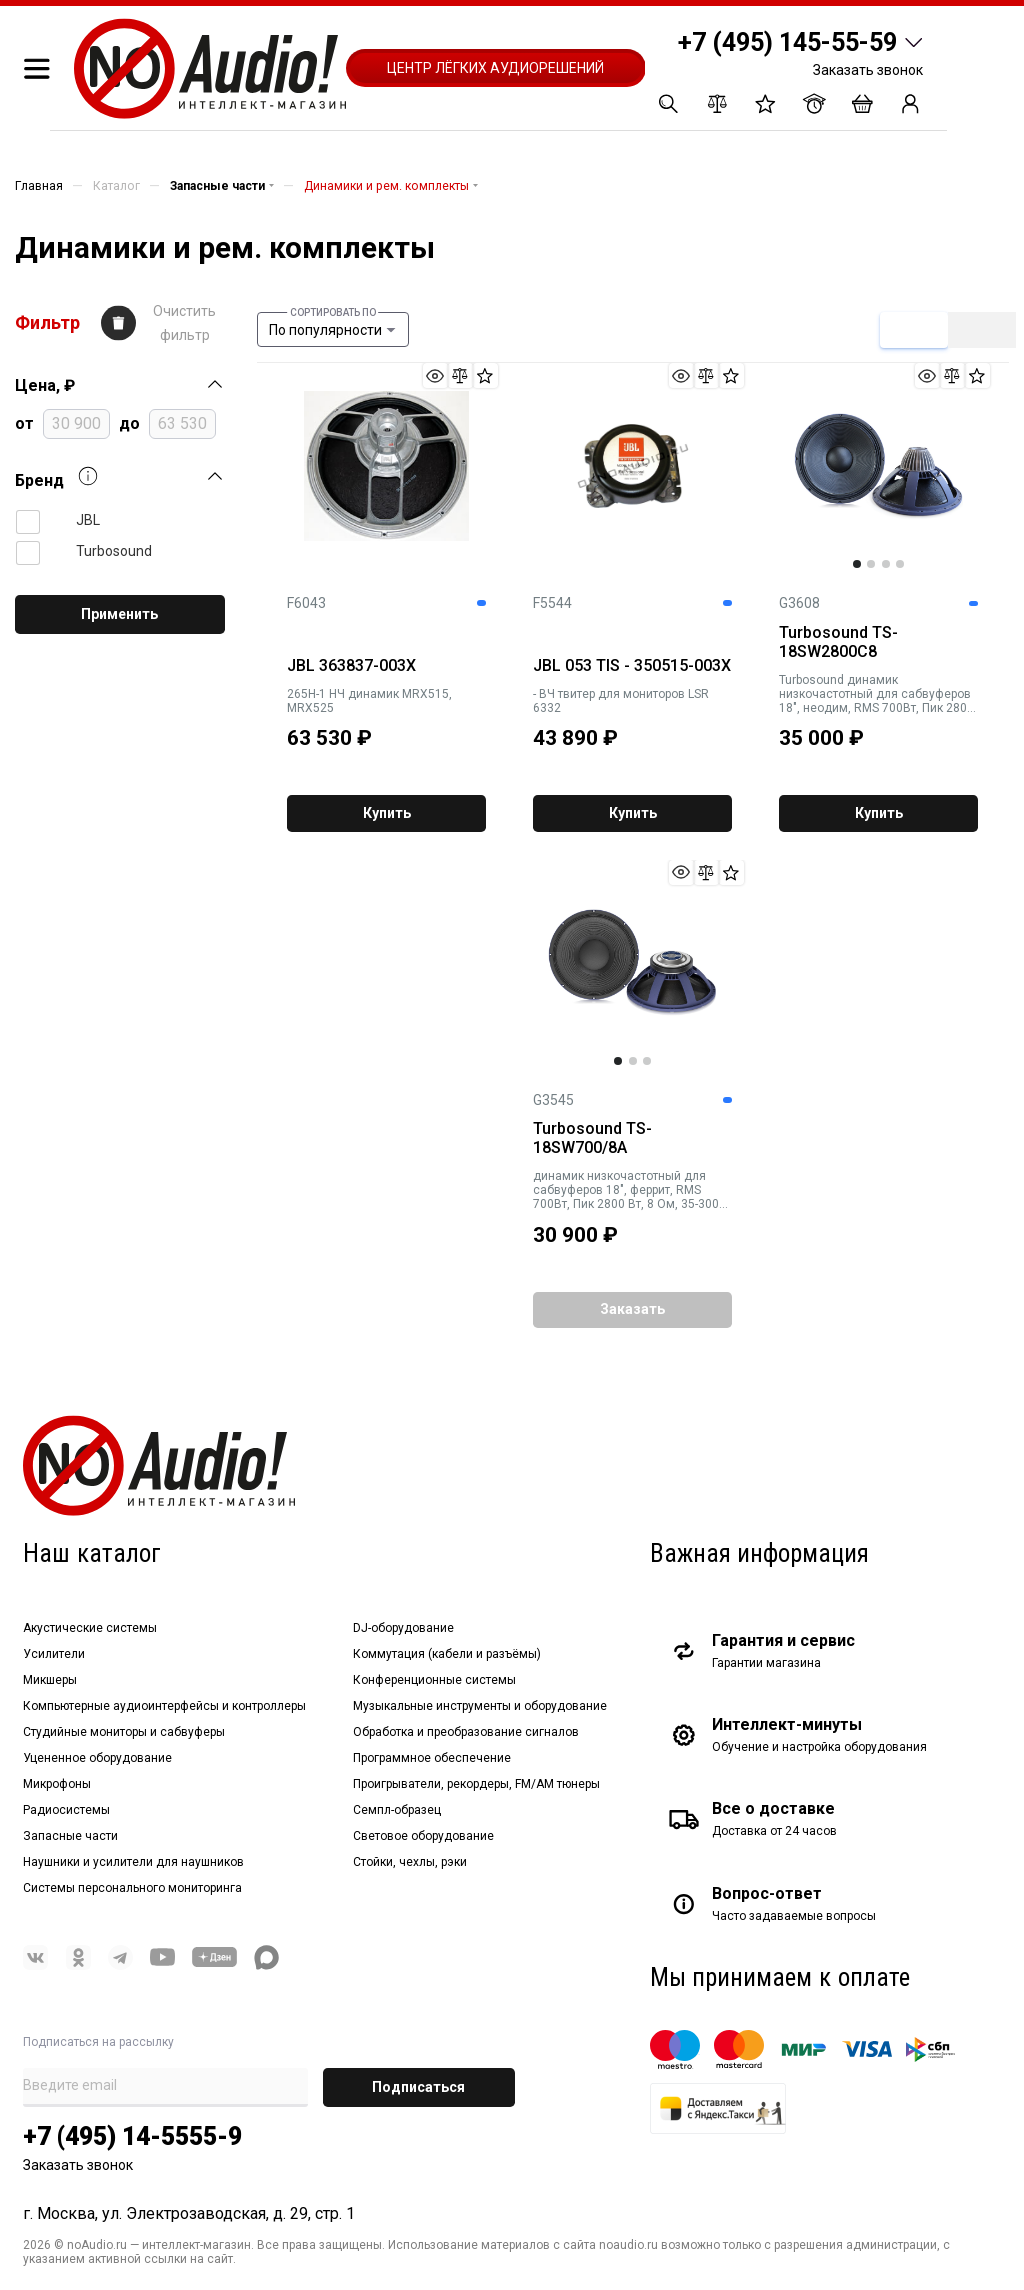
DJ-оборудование (403, 1628)
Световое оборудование (423, 1836)
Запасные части (70, 1836)
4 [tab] (900, 564)
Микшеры (50, 1680)
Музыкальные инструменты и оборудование (480, 1706)
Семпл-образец (397, 1810)
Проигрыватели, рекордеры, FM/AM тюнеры (476, 1784)
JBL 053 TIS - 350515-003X (632, 666)
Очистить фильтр (184, 323)
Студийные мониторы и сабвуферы (124, 1732)
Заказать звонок (868, 70)
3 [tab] (886, 564)
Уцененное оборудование (97, 1758)
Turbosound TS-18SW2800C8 (838, 642)
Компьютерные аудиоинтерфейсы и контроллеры (164, 1706)
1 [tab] (857, 564)
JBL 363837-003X (351, 666)
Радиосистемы (66, 1810)
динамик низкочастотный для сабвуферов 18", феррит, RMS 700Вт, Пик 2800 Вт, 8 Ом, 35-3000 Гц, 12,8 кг (629, 1190)
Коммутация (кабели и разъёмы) (447, 1654)
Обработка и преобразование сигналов (466, 1732)
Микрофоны (57, 1784)
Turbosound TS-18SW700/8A (592, 1138)
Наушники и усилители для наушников (133, 1862)
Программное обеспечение (432, 1758)
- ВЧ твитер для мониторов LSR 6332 (621, 701)
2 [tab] (871, 564)
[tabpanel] (878, 466)
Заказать (632, 1309)
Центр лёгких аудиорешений (495, 68)
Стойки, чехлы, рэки (410, 1862)
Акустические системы (90, 1628)
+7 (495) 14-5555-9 (132, 2136)
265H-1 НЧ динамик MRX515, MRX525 (369, 701)
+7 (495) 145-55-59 (787, 42)
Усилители (54, 1654)
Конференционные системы (434, 1680)
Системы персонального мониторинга (132, 1888)
